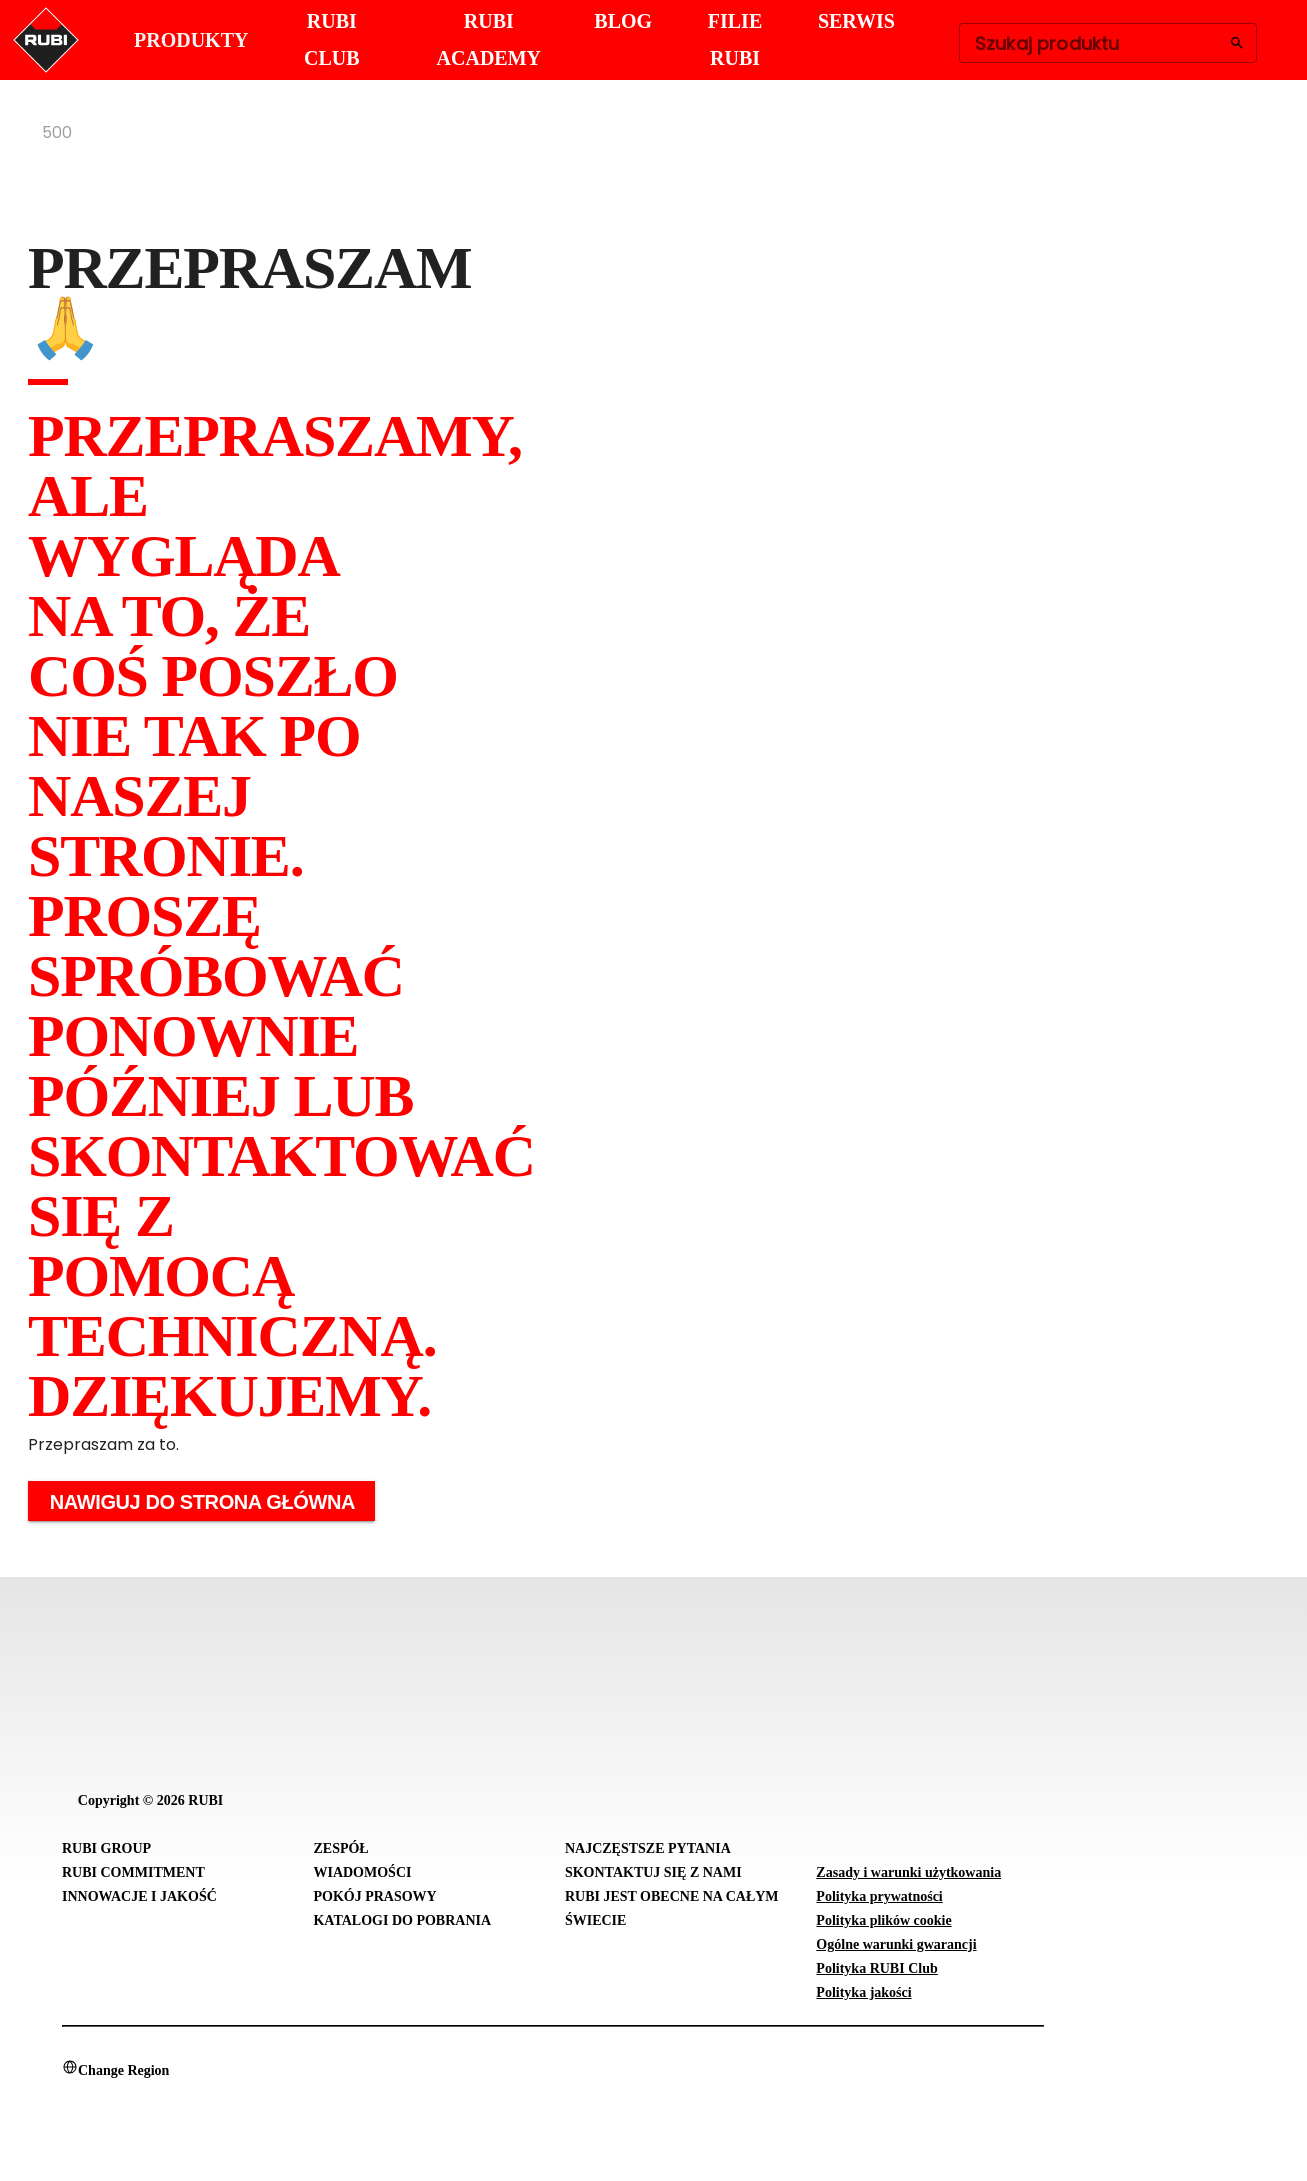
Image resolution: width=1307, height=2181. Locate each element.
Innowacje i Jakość (139, 1896)
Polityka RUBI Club (876, 1968)
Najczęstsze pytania (648, 1848)
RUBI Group (106, 1848)
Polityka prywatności (879, 1896)
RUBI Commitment (133, 1872)
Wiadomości (362, 1872)
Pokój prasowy (374, 1896)
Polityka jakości (863, 1992)
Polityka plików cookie (883, 1920)
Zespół (340, 1848)
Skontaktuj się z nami (653, 1872)
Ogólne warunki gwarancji (896, 1944)
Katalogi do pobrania (402, 1920)
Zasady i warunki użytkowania (908, 1872)
